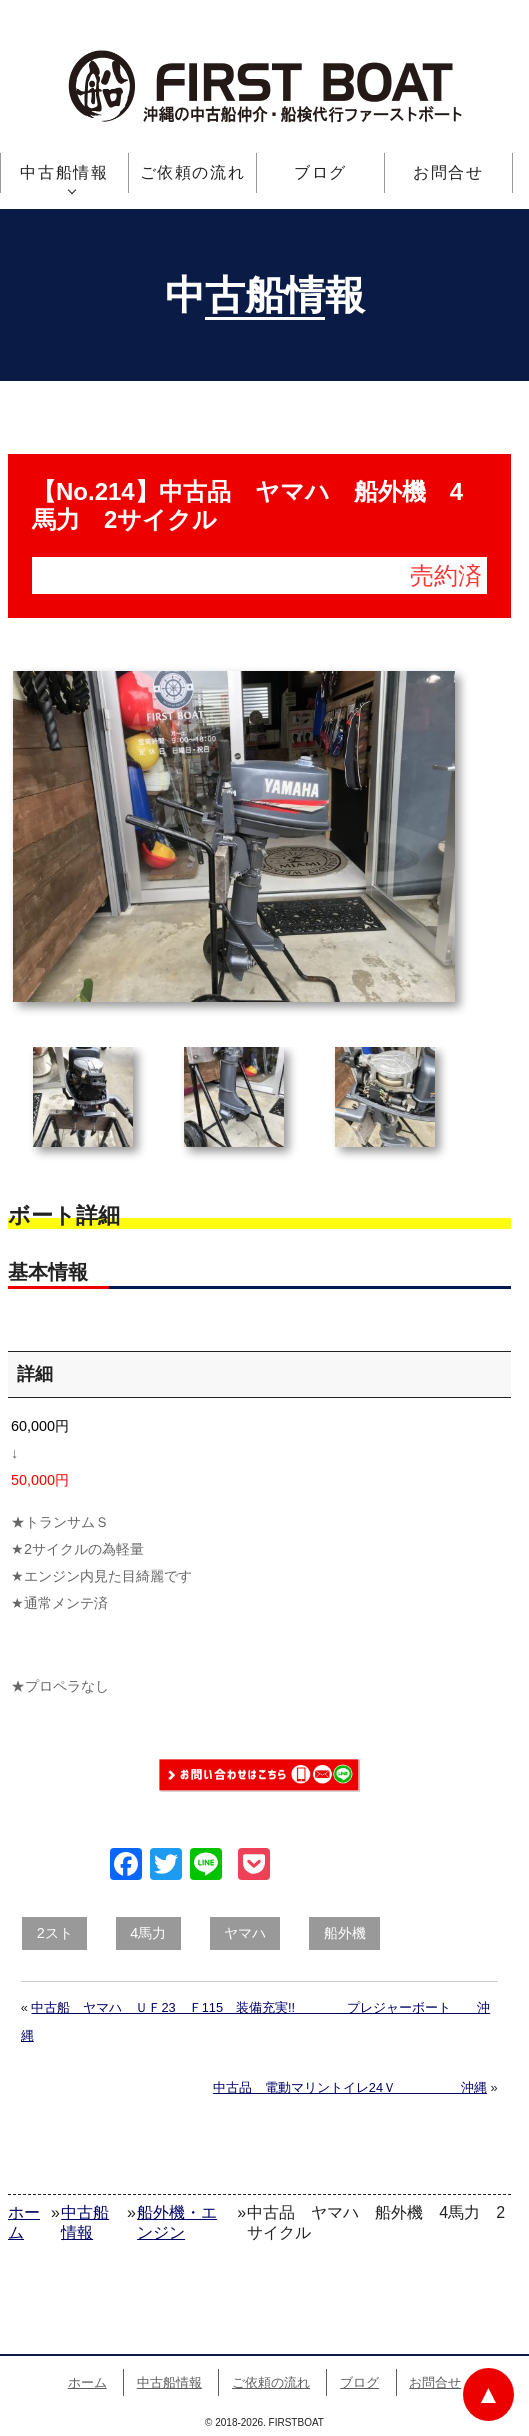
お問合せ (448, 172)
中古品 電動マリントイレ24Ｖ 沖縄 (350, 2087)
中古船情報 (64, 172)
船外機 (345, 1933)
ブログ (320, 172)
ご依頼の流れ (193, 172)
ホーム (87, 2382)
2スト (55, 1933)
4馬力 (148, 1933)
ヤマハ (245, 1933)
